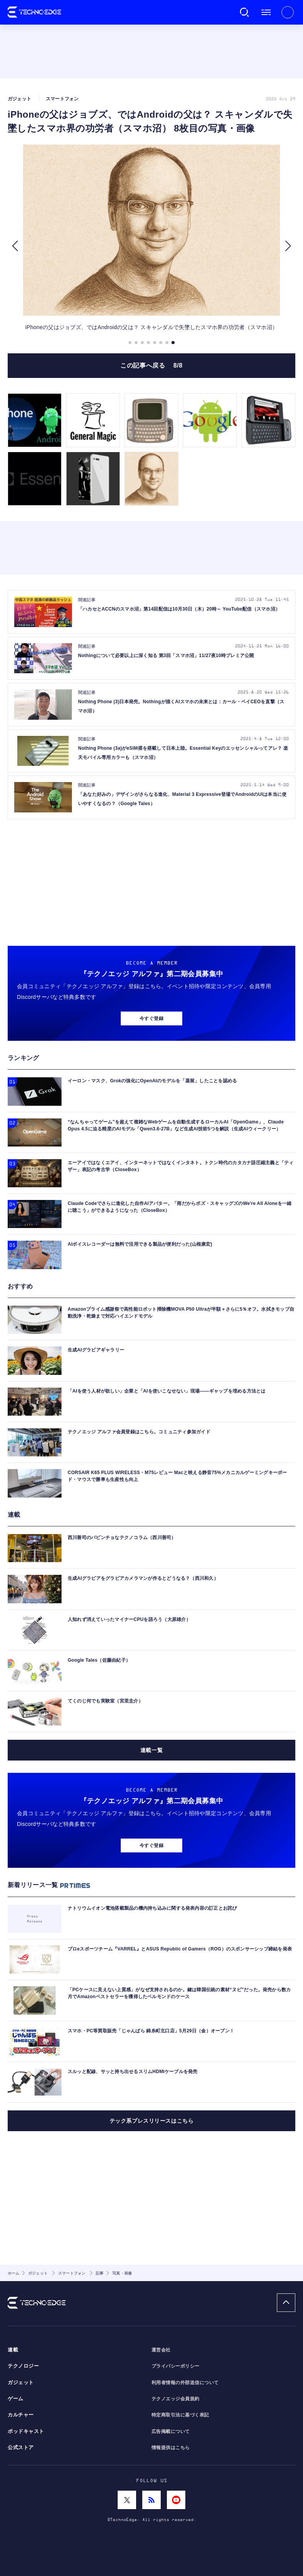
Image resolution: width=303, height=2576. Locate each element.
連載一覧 (151, 1750)
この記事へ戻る (151, 365)
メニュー (266, 12)
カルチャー (21, 2415)
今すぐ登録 (151, 1018)
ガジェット (21, 2382)
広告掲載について (171, 2431)
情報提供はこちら (171, 2447)
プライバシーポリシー (176, 2366)
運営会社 (161, 2350)
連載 (13, 2350)
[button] (15, 246)
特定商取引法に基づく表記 (180, 2415)
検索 (244, 12)
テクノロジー (23, 2366)
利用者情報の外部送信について (185, 2382)
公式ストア (21, 2447)
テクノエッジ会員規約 (176, 2398)
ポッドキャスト (26, 2431)
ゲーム (15, 2398)
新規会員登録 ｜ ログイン (287, 12)
